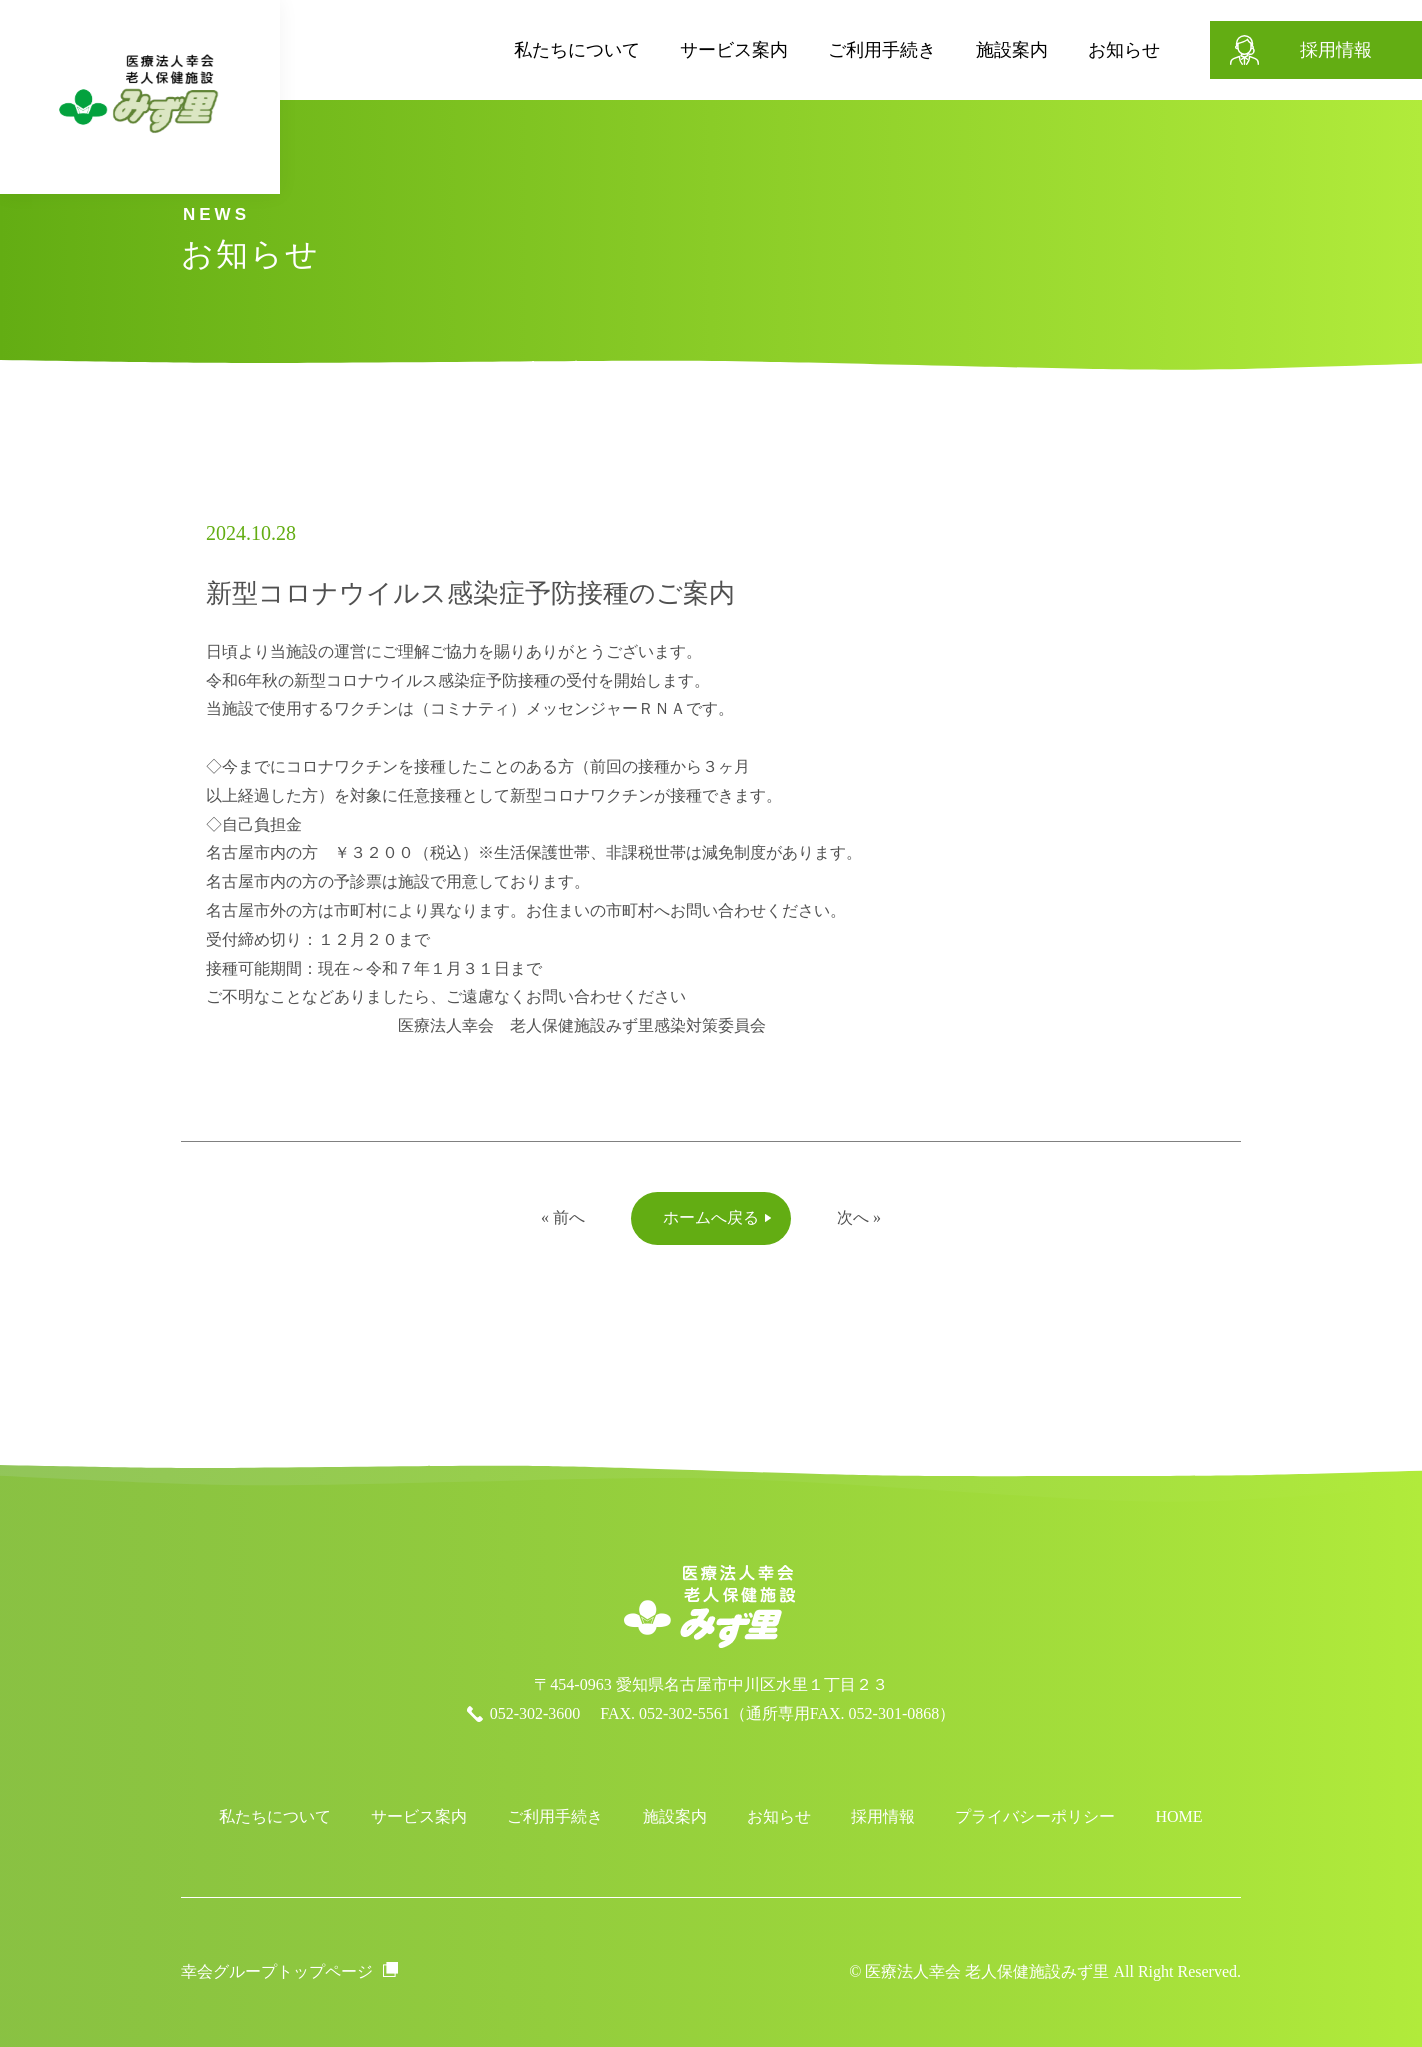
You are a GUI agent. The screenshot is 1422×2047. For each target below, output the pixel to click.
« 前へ (563, 1217)
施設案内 (962, 50)
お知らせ (1074, 50)
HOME (1178, 1816)
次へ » (859, 1217)
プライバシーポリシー (1035, 1816)
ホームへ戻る (711, 1217)
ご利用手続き (832, 50)
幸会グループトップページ (277, 1971)
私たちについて (527, 50)
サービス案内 (684, 50)
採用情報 (1286, 50)
